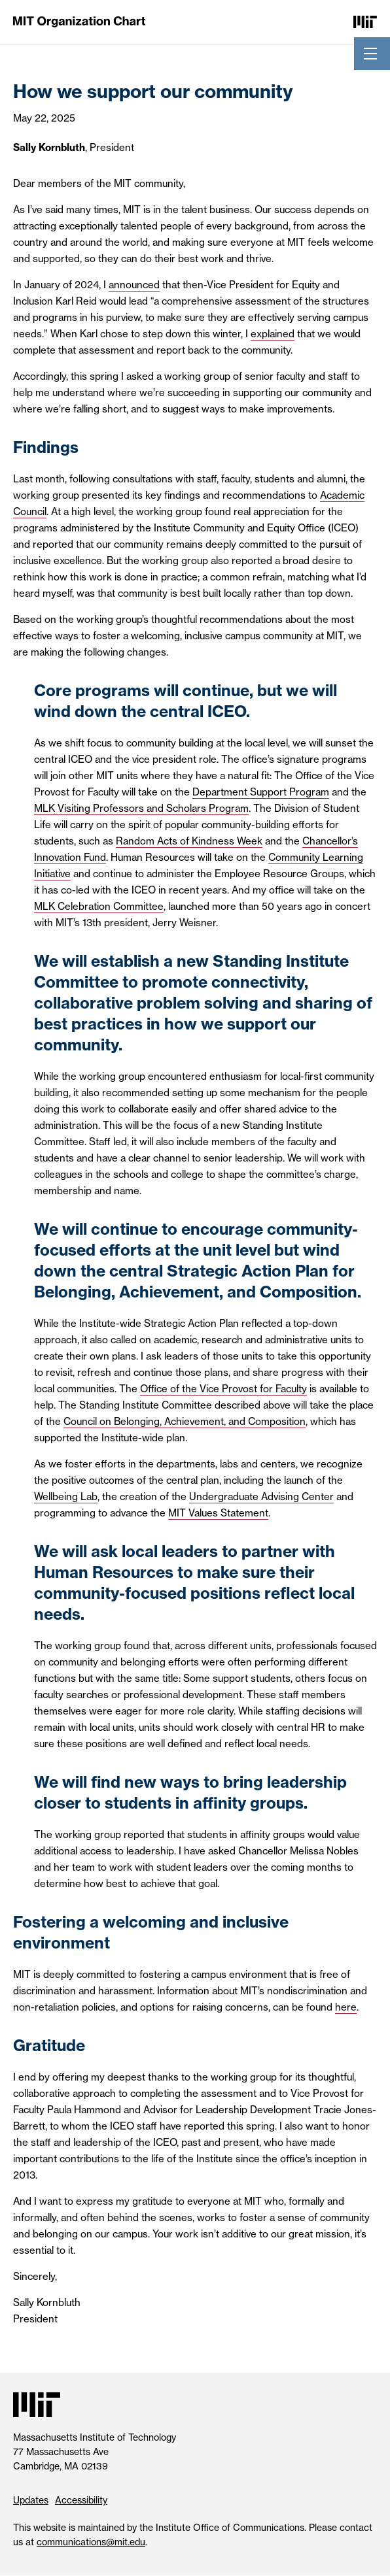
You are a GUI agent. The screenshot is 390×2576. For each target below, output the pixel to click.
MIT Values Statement (218, 1513)
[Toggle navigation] (370, 53)
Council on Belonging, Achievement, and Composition (184, 1421)
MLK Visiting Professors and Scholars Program (141, 808)
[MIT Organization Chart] (79, 21)
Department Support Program (260, 792)
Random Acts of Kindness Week (189, 841)
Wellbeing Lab (66, 1496)
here (346, 2007)
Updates (30, 2500)
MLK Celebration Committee (99, 906)
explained (272, 333)
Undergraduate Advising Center (261, 1496)
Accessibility (81, 2500)
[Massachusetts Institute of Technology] (365, 21)
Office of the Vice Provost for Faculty (223, 1388)
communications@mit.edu (91, 2542)
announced (134, 284)
